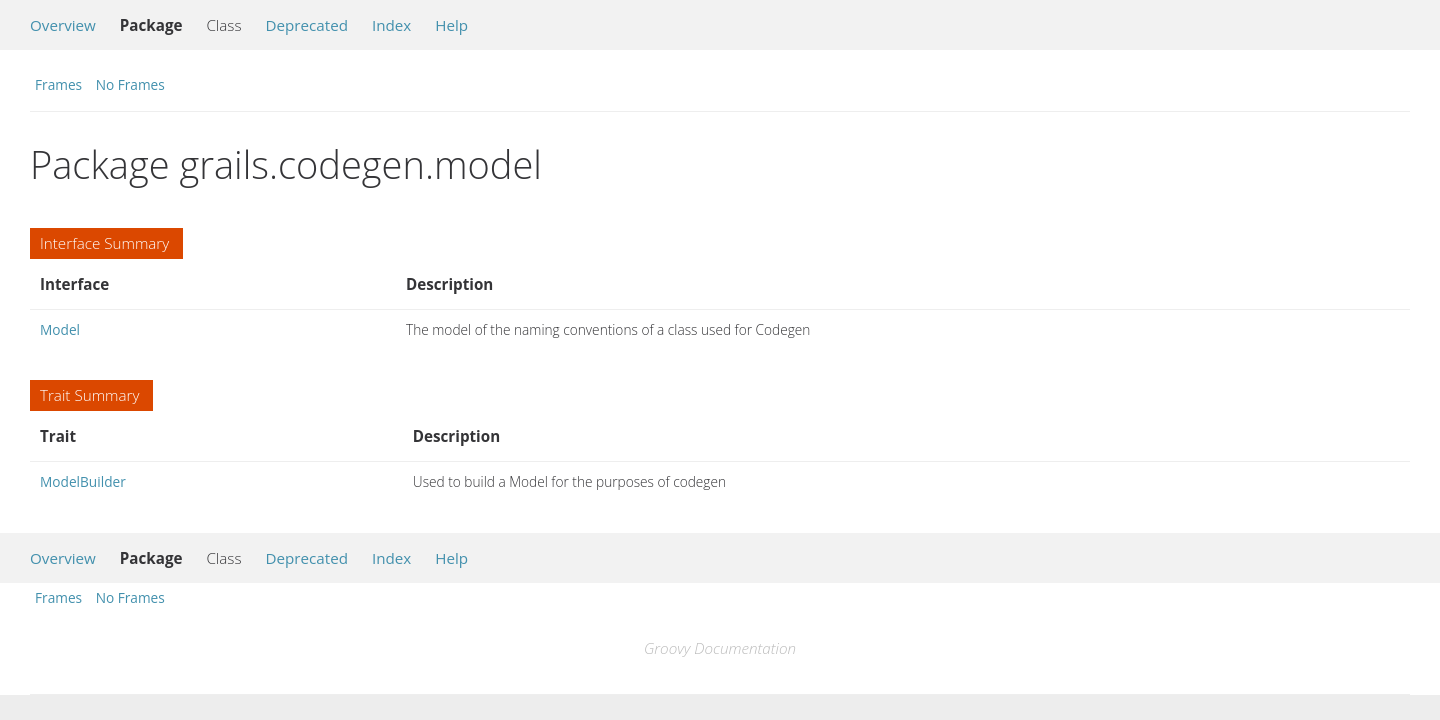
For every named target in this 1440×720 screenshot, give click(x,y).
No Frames (130, 84)
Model (60, 329)
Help (451, 25)
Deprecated (306, 25)
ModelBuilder (83, 481)
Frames (58, 84)
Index (391, 25)
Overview (63, 25)
